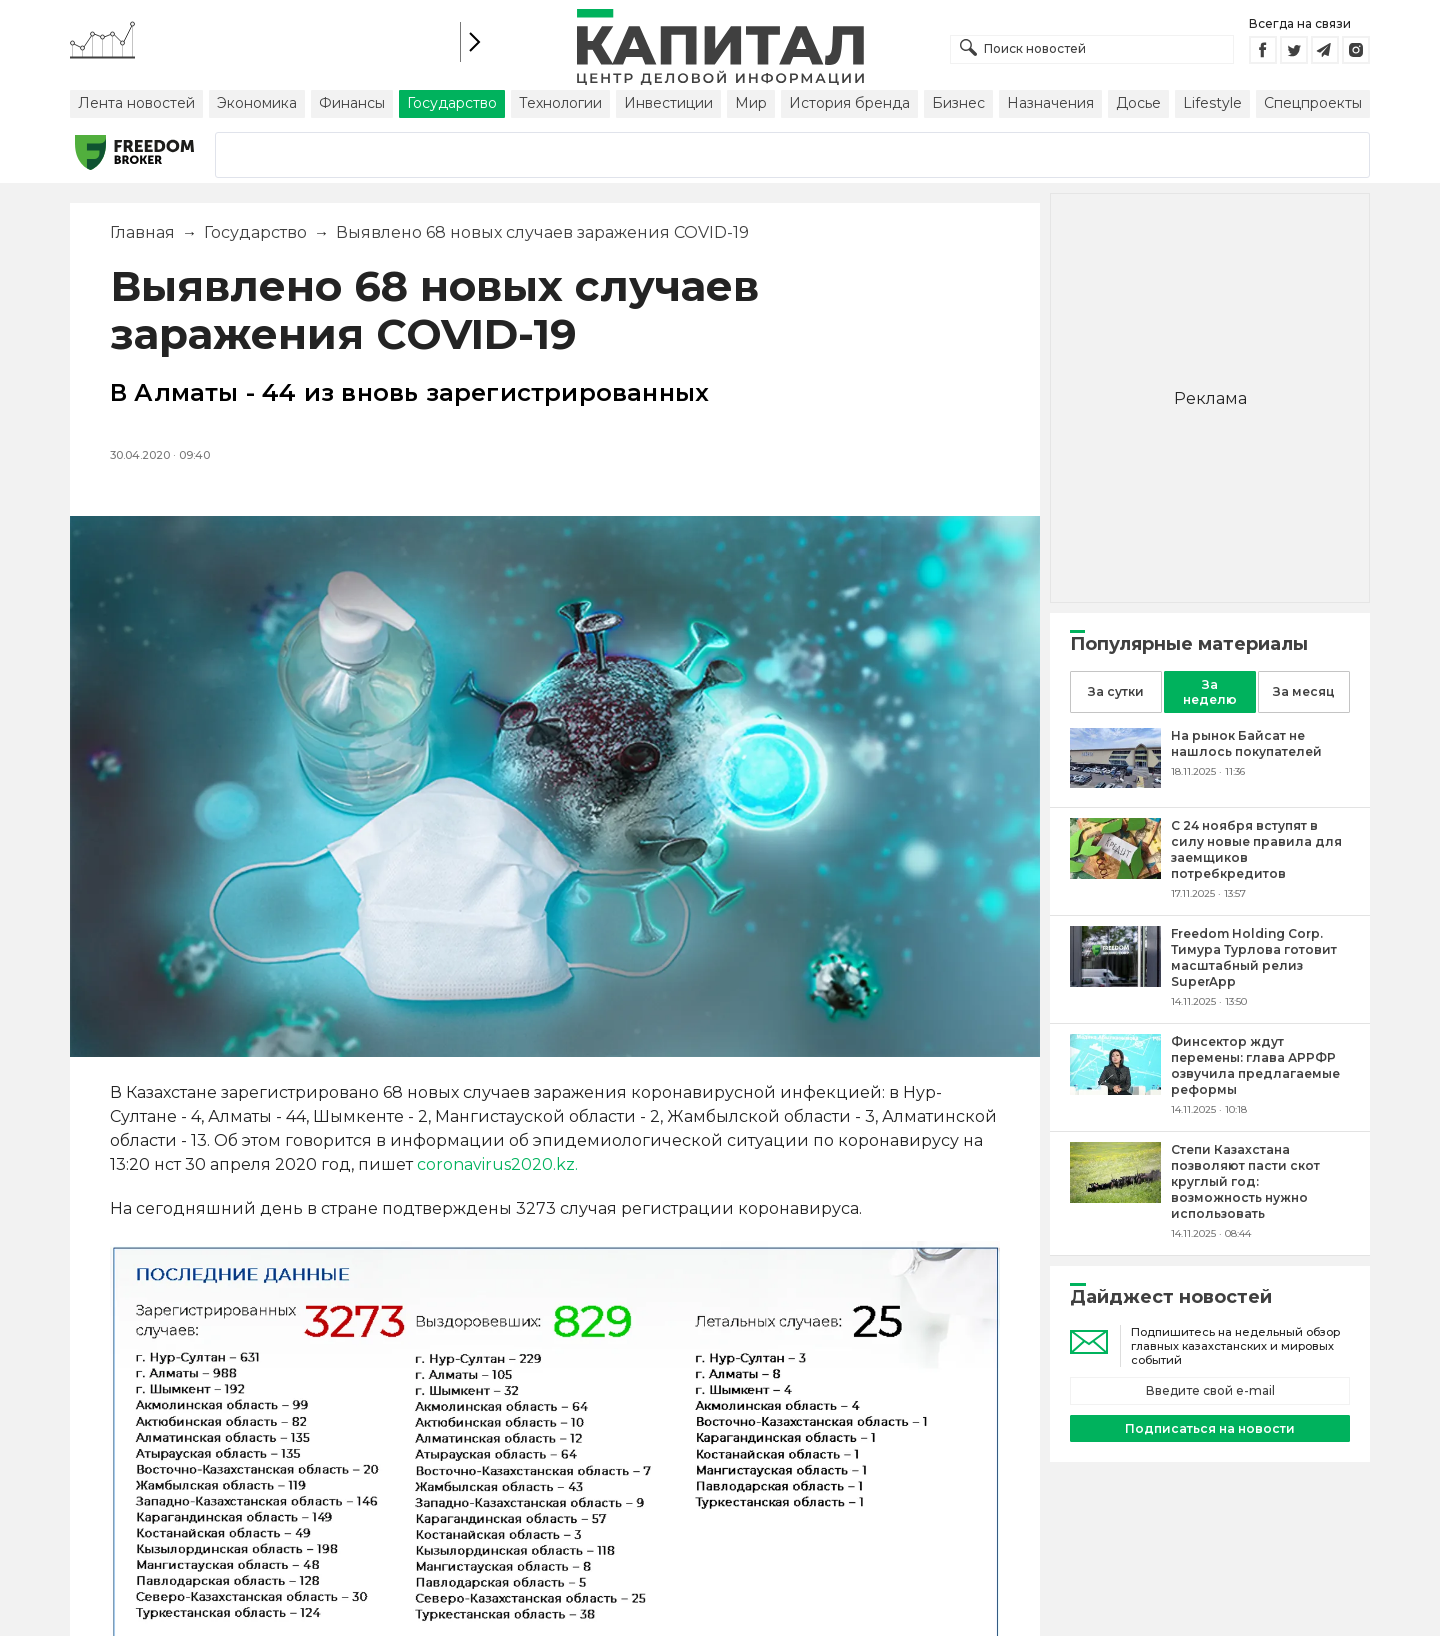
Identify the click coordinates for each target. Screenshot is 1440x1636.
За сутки (1116, 691)
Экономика (257, 103)
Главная (142, 232)
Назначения (1050, 103)
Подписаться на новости (1210, 1428)
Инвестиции (668, 103)
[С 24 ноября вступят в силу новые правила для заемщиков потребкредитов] (1115, 873)
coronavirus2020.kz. (497, 1164)
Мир (751, 103)
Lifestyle (1212, 103)
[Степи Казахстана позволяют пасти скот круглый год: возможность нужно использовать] (1115, 1197)
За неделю (1210, 692)
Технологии (560, 103)
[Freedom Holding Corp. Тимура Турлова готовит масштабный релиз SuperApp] (1115, 981)
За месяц (1304, 691)
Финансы (352, 103)
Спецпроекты (1313, 103)
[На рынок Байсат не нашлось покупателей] (1115, 782)
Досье (1138, 103)
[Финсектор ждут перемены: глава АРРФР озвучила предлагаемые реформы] (1115, 1089)
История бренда (849, 103)
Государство (452, 103)
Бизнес (958, 103)
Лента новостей (136, 103)
